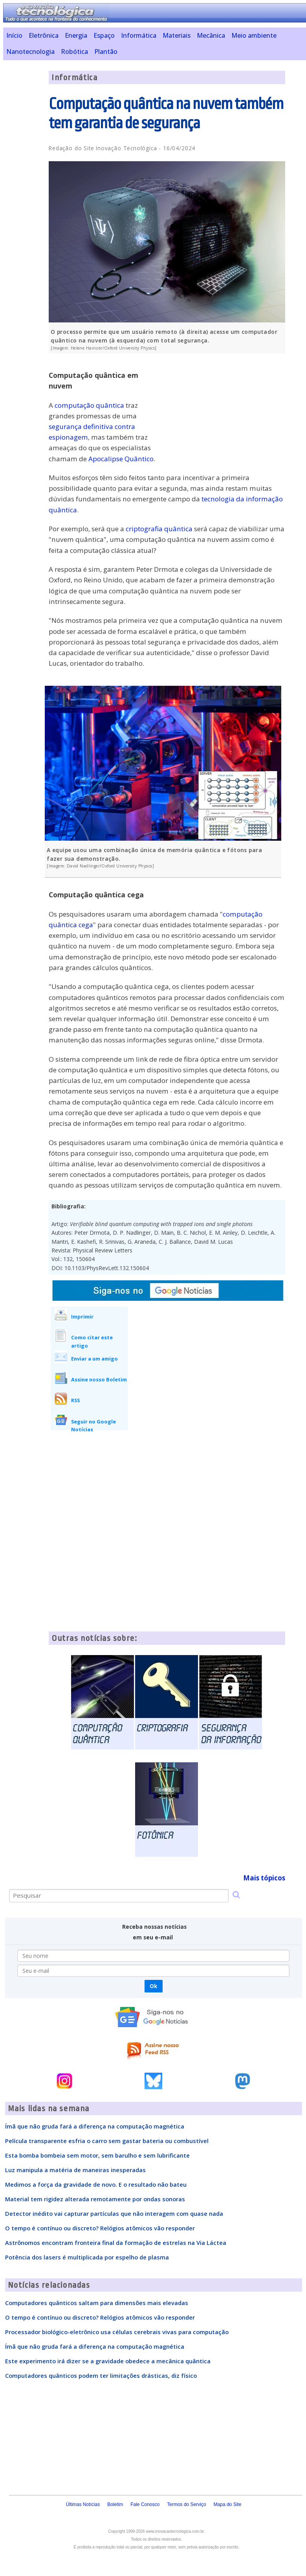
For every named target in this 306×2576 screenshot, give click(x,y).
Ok (153, 1986)
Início (14, 35)
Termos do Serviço (186, 2504)
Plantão (105, 51)
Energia (76, 35)
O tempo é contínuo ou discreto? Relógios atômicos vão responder (100, 2228)
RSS (75, 1400)
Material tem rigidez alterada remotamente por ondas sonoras (95, 2199)
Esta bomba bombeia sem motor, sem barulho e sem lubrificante (97, 2155)
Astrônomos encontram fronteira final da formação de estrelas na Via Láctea (115, 2242)
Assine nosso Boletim (99, 1379)
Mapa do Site (228, 2504)
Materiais (177, 35)
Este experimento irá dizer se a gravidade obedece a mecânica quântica (108, 2361)
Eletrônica (44, 35)
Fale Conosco (144, 2504)
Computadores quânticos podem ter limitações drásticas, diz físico (101, 2375)
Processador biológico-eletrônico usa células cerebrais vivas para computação (117, 2332)
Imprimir (82, 1316)
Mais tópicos (264, 1877)
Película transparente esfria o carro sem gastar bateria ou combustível (107, 2141)
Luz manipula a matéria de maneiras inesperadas (75, 2170)
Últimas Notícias (83, 2504)
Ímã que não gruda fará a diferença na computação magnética (94, 2126)
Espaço (104, 35)
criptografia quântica (159, 528)
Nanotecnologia (30, 51)
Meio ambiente (254, 35)
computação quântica (89, 405)
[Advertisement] (226, 414)
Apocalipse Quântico (121, 458)
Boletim (115, 2504)
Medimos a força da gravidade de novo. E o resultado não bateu (96, 2184)
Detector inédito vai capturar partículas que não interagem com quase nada (114, 2213)
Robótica (74, 51)
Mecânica (211, 35)
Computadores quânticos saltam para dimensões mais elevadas (96, 2303)
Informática (138, 35)
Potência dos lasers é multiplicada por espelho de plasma (87, 2257)
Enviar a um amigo (94, 1358)
